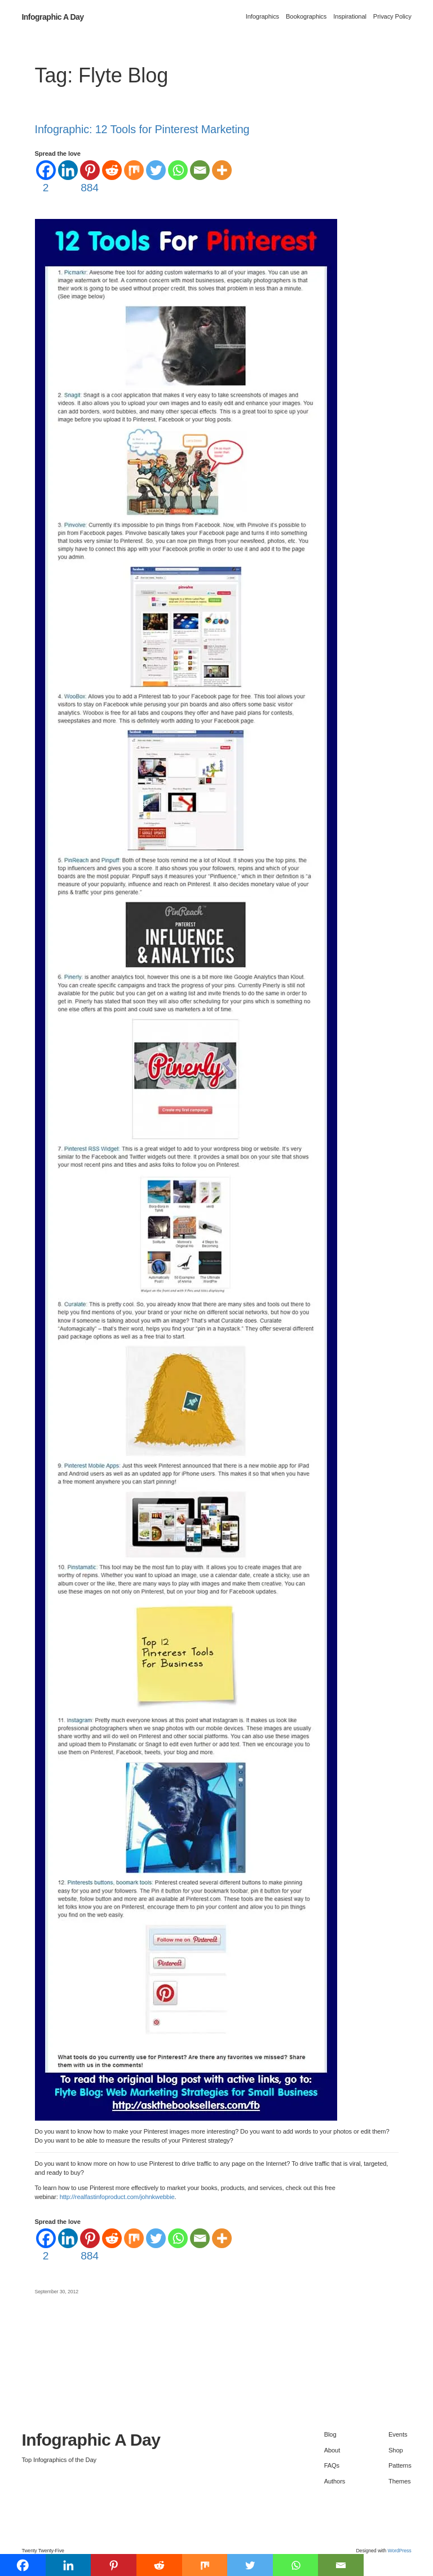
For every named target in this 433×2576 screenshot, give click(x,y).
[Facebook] (46, 177)
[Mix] (134, 170)
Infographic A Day (52, 16)
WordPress (399, 2550)
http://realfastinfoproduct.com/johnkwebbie (117, 2196)
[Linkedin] (68, 170)
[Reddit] (112, 170)
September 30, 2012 (57, 2291)
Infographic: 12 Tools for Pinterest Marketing (142, 129)
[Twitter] (156, 170)
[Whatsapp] (178, 170)
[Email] (200, 170)
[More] (222, 170)
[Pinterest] (90, 177)
